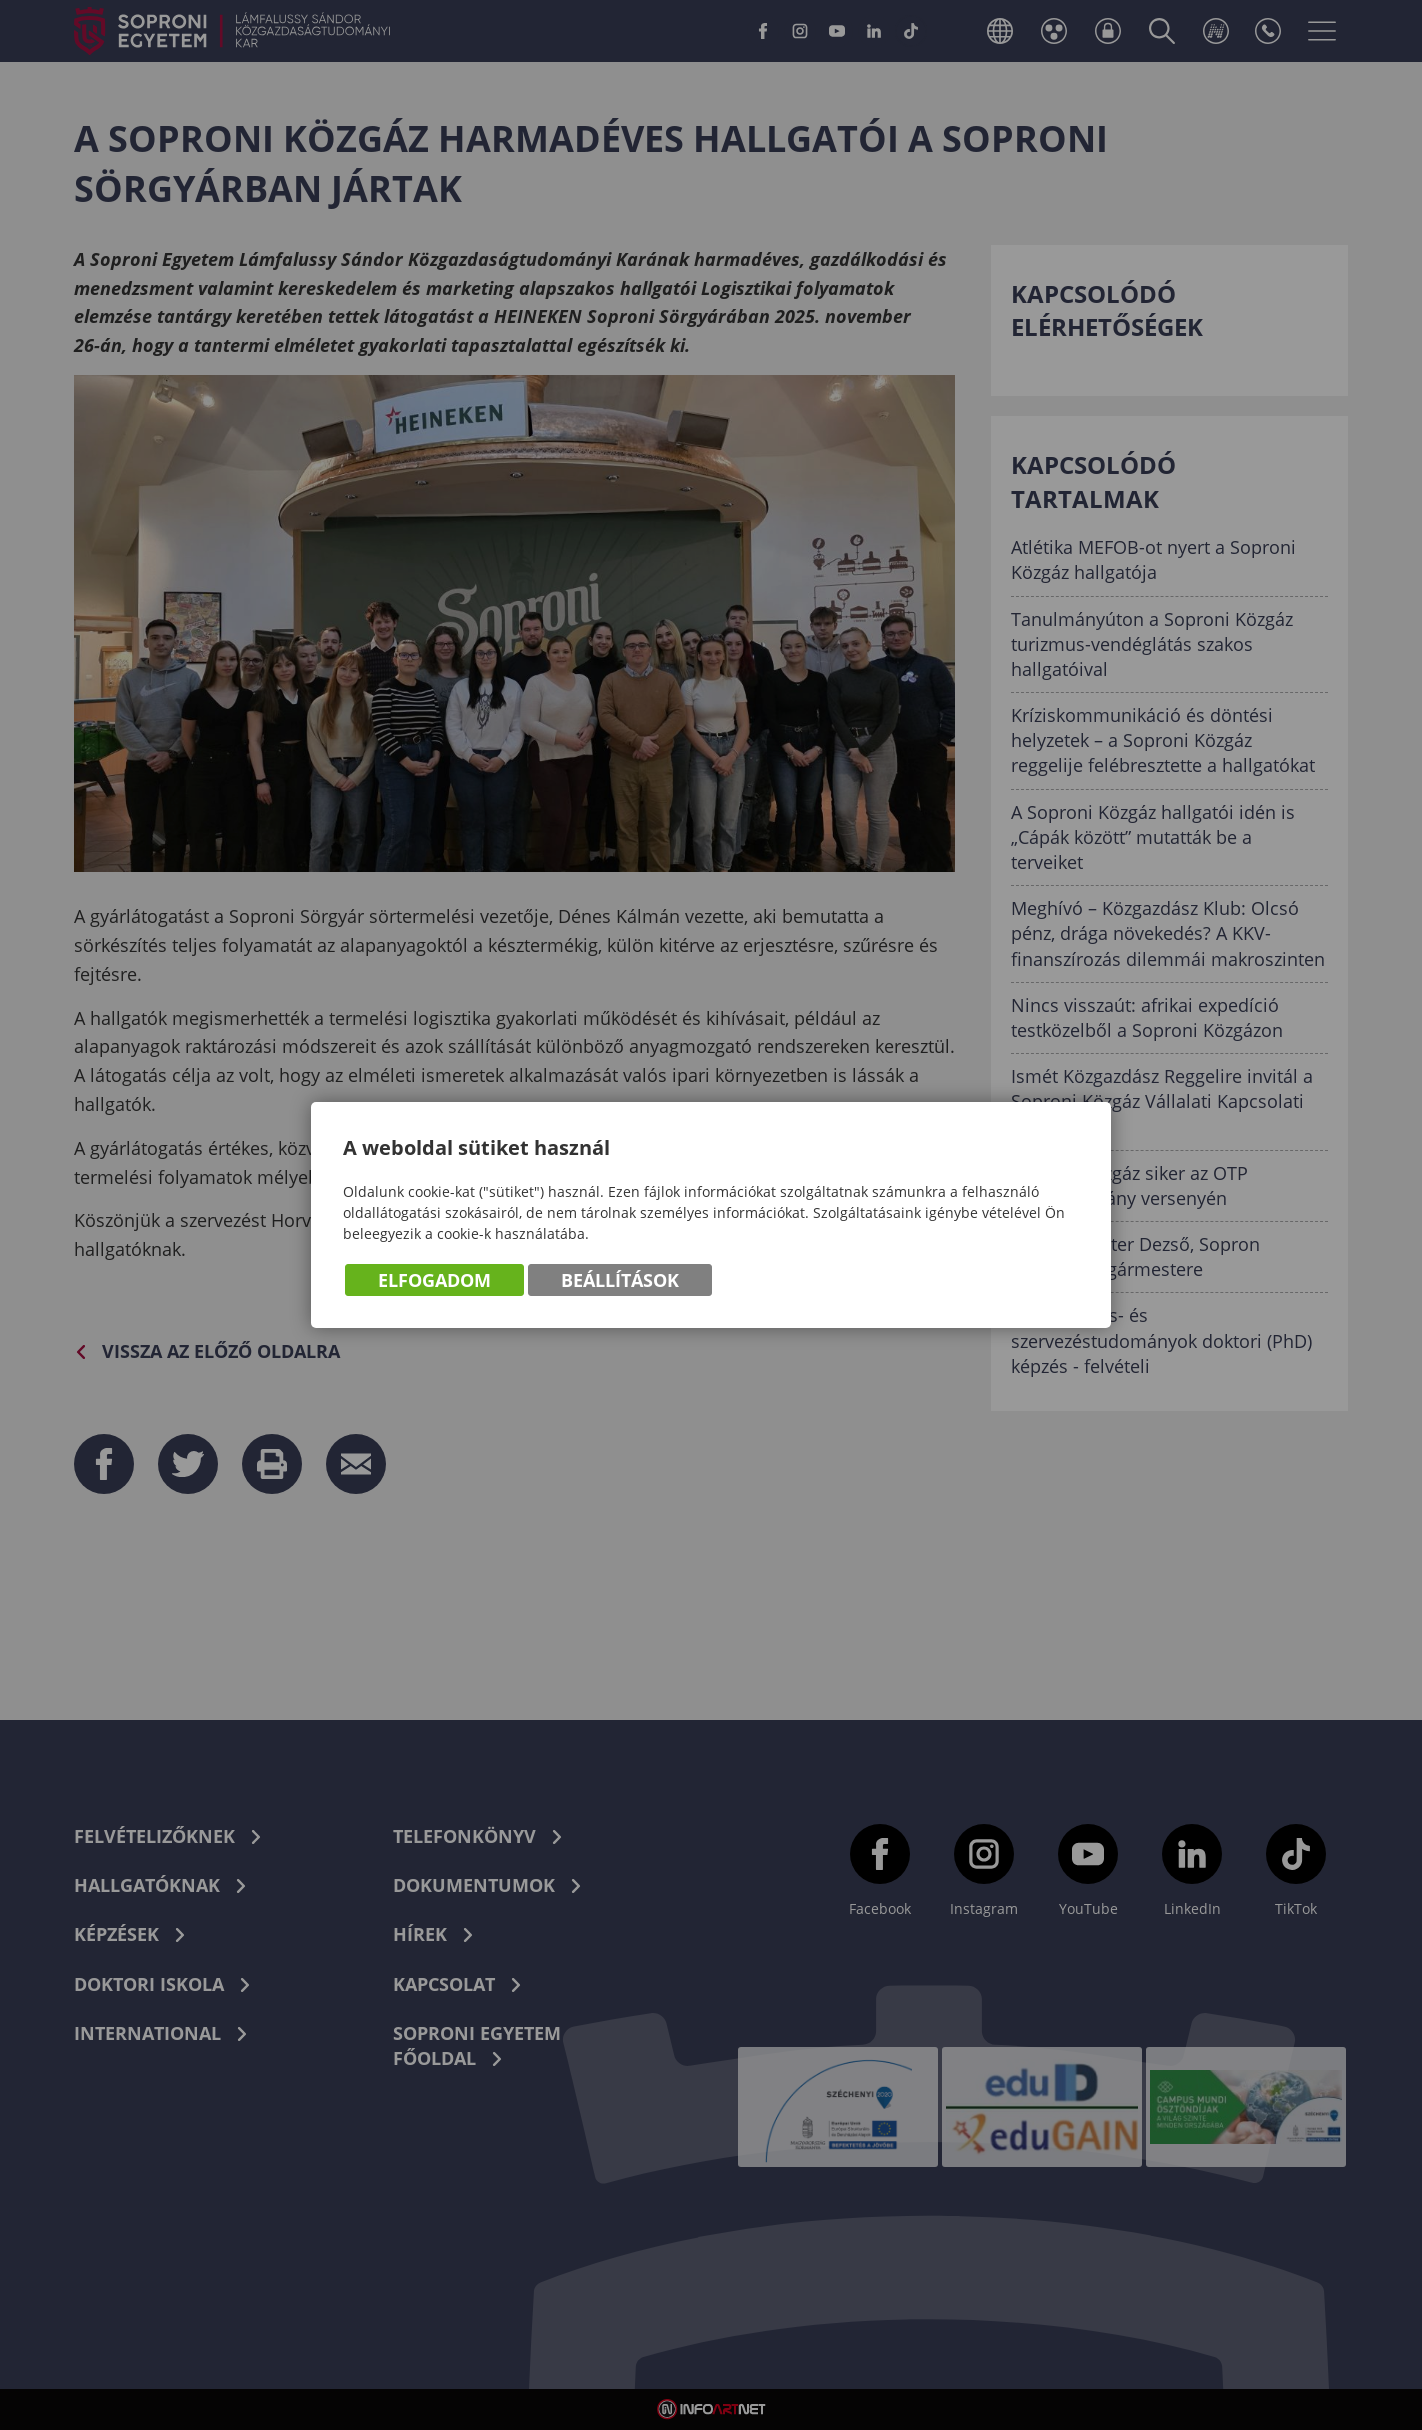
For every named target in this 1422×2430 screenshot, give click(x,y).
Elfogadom (434, 1280)
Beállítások (620, 1280)
